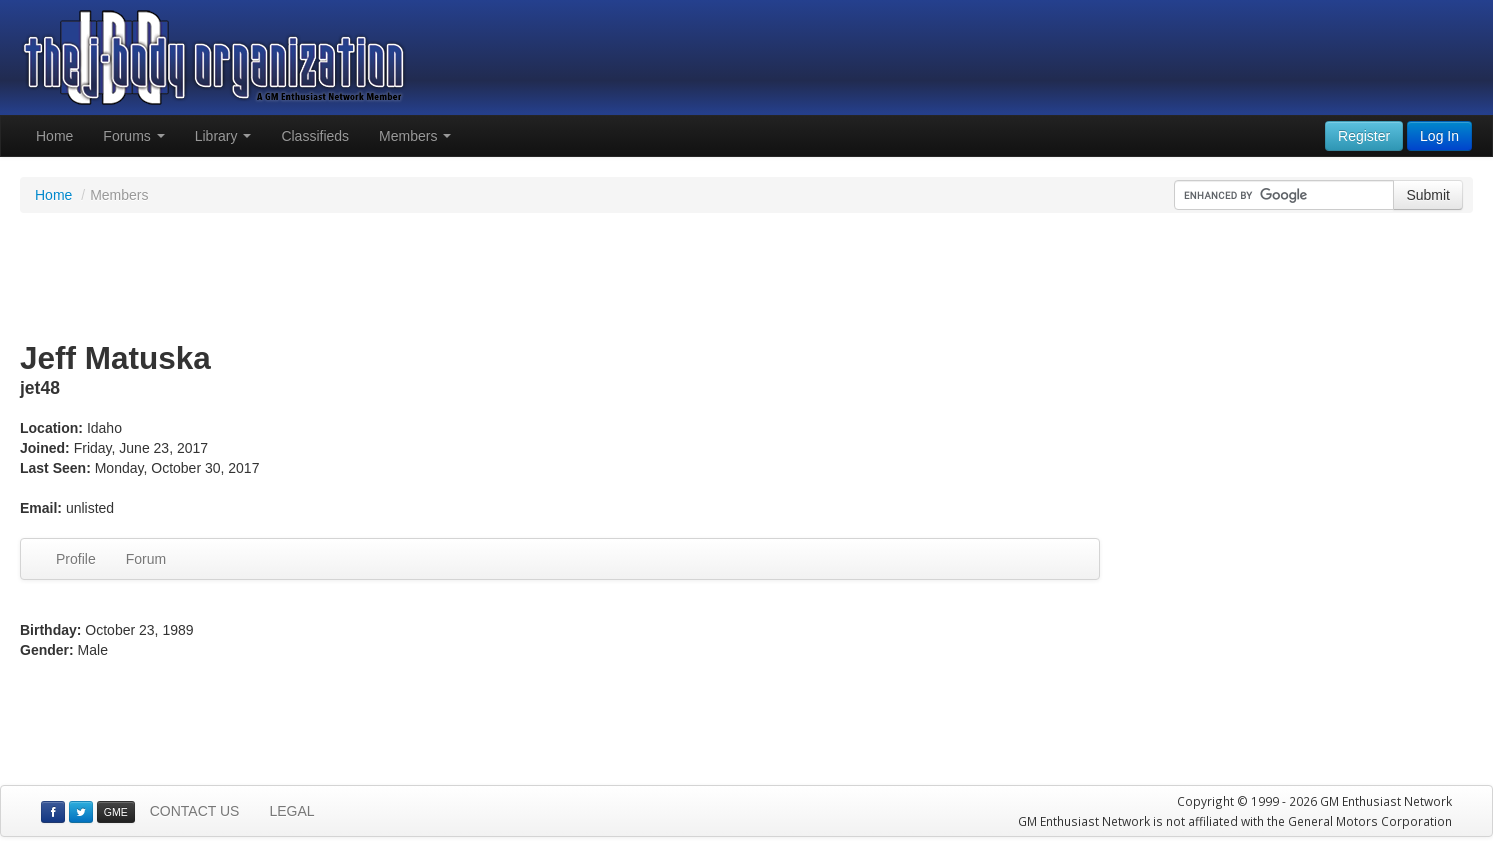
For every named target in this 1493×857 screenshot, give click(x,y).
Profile (76, 559)
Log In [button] (1439, 136)
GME (116, 812)
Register (1364, 136)
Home (54, 136)
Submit (1428, 195)
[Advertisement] (747, 278)
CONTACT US (195, 811)
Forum (146, 559)
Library (223, 136)
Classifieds (315, 136)
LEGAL (291, 811)
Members (415, 136)
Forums (133, 136)
